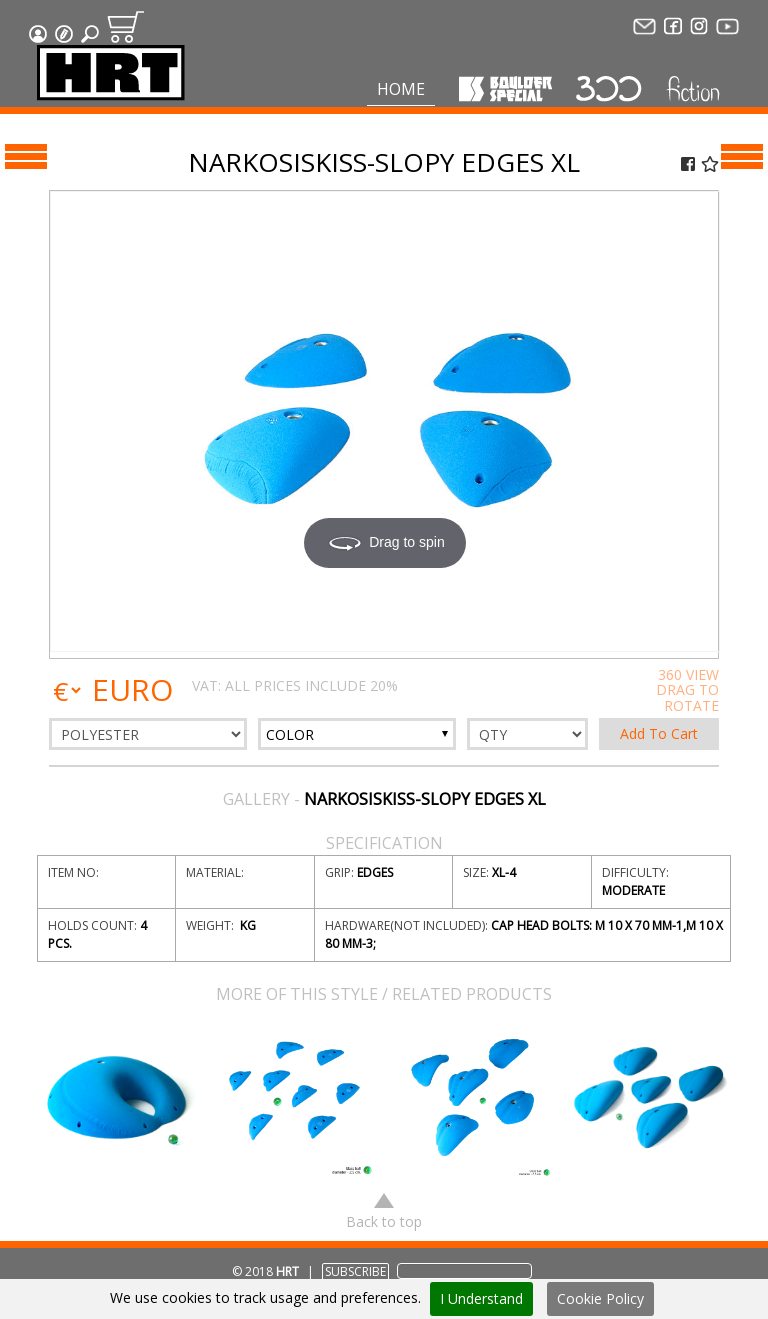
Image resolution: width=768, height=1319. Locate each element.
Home (401, 89)
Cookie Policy (600, 1298)
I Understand (481, 1298)
